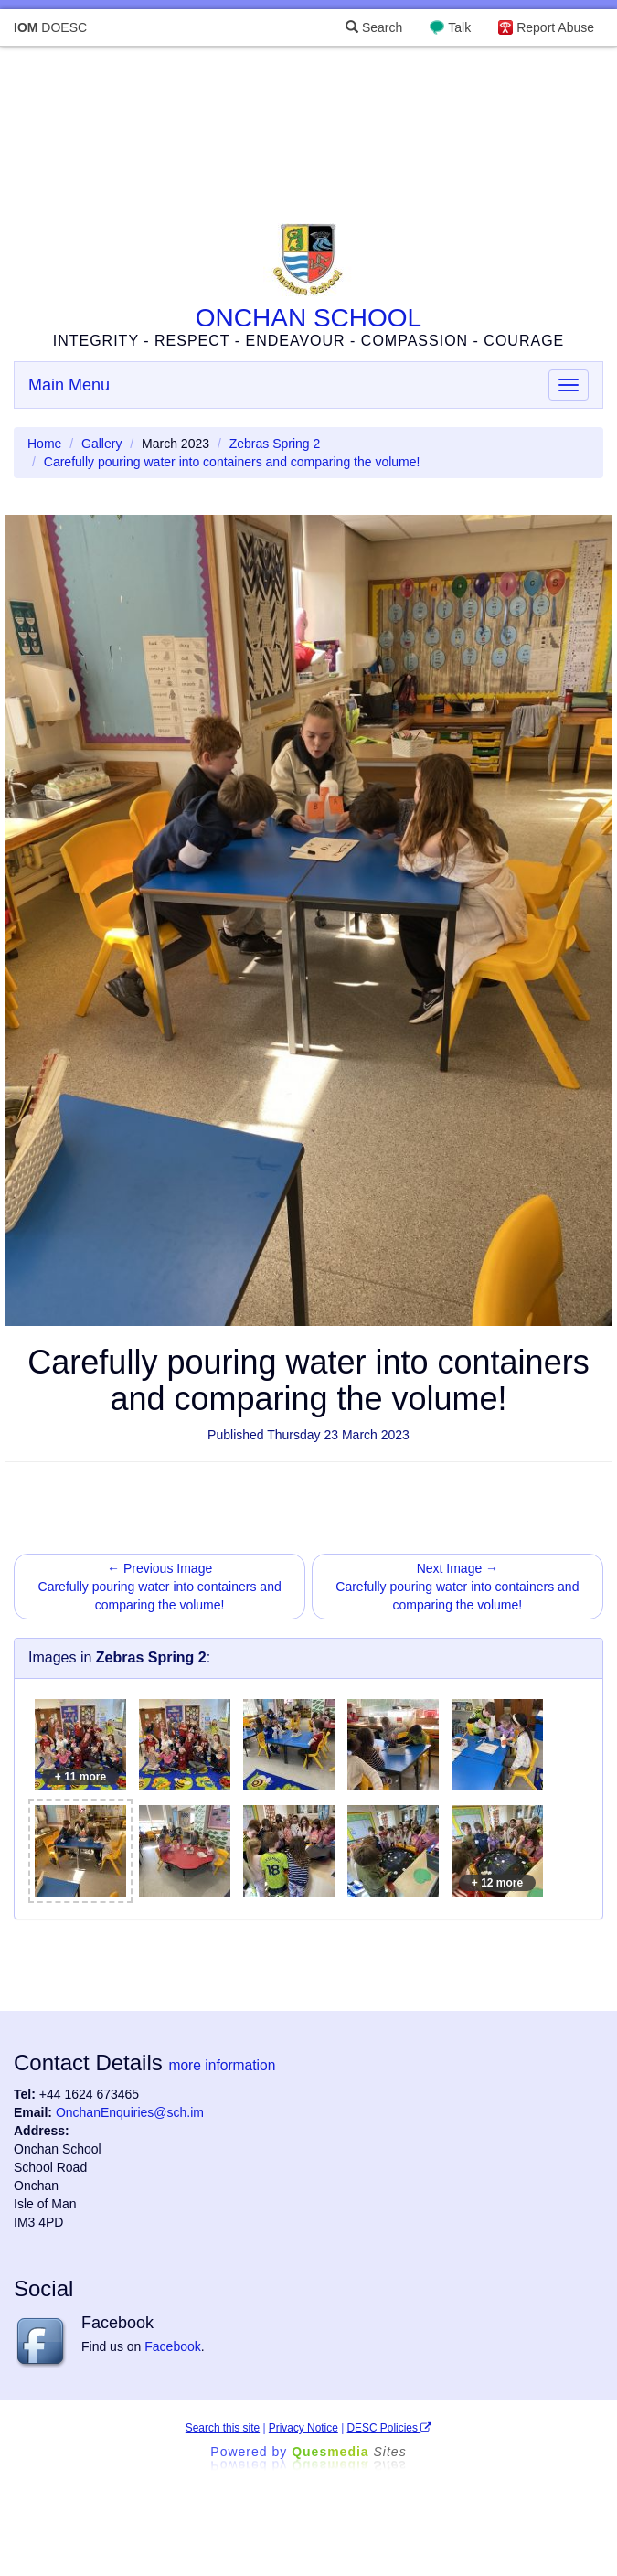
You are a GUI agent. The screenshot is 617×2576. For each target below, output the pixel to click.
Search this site (223, 2427)
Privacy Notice (303, 2427)
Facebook (172, 2346)
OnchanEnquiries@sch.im (130, 2112)
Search (374, 27)
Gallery (101, 443)
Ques (349, 2451)
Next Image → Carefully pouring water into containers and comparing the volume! (457, 1586)
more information (221, 2065)
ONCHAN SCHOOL (308, 318)
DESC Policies (389, 2427)
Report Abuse (555, 27)
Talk (459, 27)
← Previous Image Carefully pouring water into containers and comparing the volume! (160, 1586)
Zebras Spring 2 (275, 443)
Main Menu (69, 385)
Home (44, 443)
